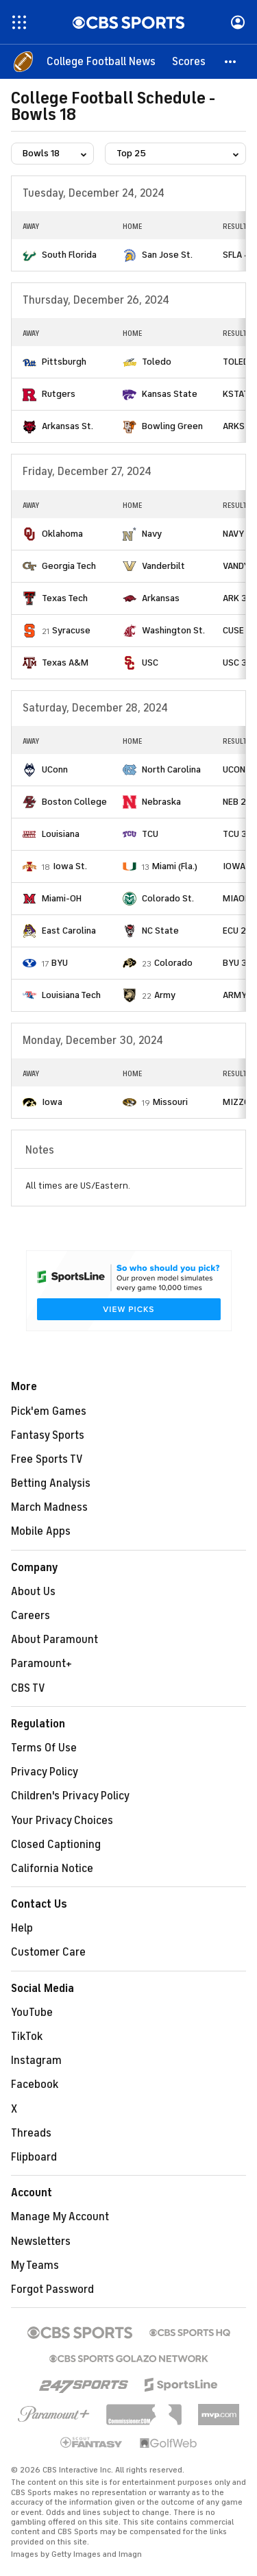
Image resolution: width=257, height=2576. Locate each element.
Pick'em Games (48, 1411)
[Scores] (189, 62)
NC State (160, 930)
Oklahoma (62, 533)
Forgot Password (52, 2289)
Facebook (34, 2084)
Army (164, 995)
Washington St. (173, 630)
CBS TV (28, 1688)
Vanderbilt (163, 566)
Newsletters (41, 2241)
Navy (152, 533)
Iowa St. (70, 866)
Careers (30, 1616)
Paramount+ (41, 1663)
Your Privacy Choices (62, 1820)
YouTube (32, 2012)
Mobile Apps (41, 1531)
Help (22, 1928)
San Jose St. (167, 254)
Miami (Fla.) (174, 866)
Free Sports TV (47, 1459)
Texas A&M (65, 662)
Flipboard (34, 2157)
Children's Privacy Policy (70, 1796)
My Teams (35, 2265)
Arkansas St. (67, 426)
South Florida (69, 254)
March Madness (49, 1507)
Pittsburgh (64, 361)
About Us (33, 1592)
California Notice (52, 1868)
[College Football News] (101, 62)
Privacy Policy (44, 1772)
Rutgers (58, 394)
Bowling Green (172, 426)
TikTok (26, 2036)
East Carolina (69, 930)
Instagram (36, 2060)
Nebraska (161, 801)
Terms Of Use (44, 1748)
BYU (59, 963)
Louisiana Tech (71, 995)
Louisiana (60, 834)
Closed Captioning (56, 1844)
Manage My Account (60, 2217)
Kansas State (169, 394)
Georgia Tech (69, 566)
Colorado (173, 963)
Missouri (170, 1102)
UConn (55, 769)
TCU (150, 834)
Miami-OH (62, 898)
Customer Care (48, 1952)
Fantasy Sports (47, 1435)
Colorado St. (168, 898)
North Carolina (171, 769)
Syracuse (71, 630)
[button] (231, 62)
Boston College (74, 801)
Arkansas (161, 598)
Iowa (52, 1102)
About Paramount (54, 1640)
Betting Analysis (50, 1483)
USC (150, 662)
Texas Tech (65, 598)
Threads (31, 2133)
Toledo (156, 361)
